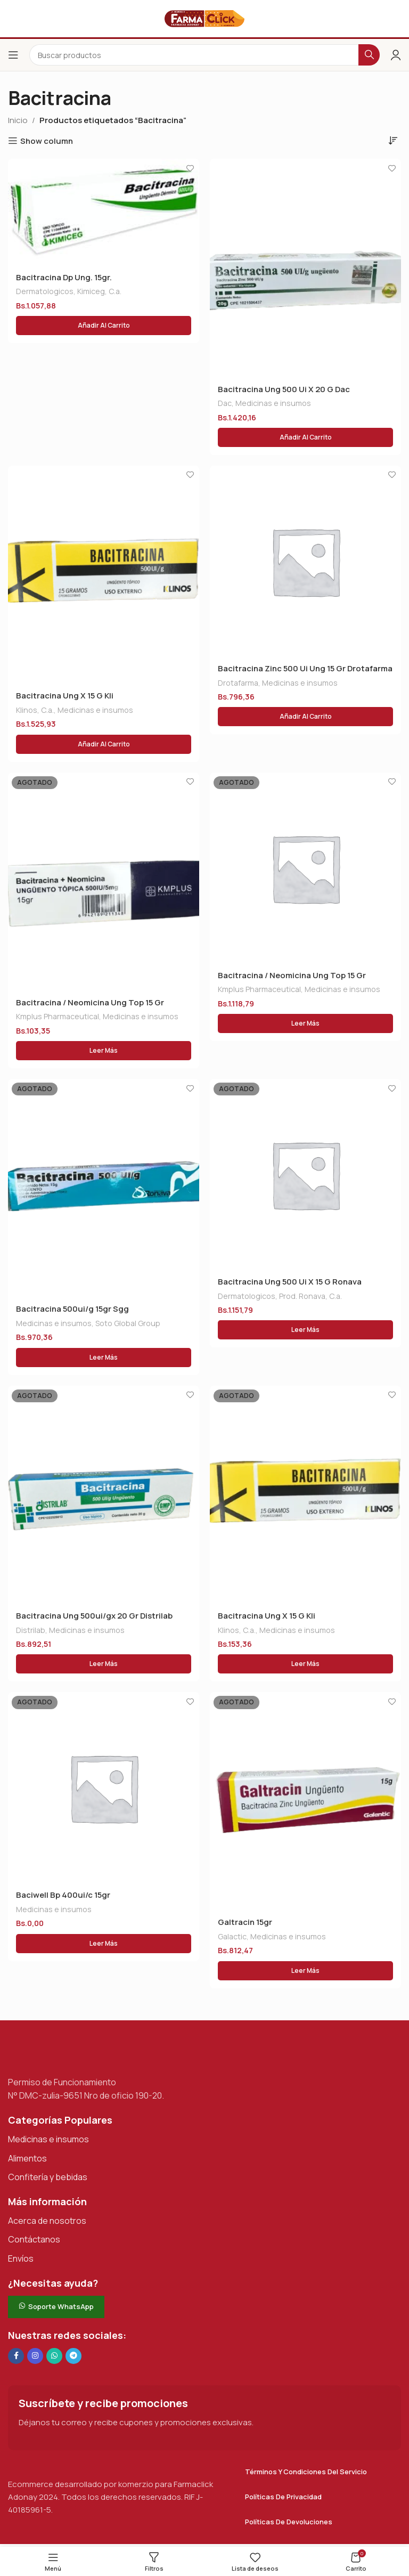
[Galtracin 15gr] (305, 1803)
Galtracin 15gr (245, 1925)
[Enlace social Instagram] (35, 2359)
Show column (46, 140)
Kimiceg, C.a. (99, 292)
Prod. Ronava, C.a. (310, 1298)
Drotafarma (238, 683)
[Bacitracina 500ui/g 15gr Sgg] (103, 1189)
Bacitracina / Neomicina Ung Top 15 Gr (90, 1003)
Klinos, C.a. (35, 710)
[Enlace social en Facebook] (16, 2359)
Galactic (232, 1939)
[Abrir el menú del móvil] (13, 55)
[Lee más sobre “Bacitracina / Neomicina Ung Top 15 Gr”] (103, 1052)
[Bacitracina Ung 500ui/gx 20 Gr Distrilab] (103, 1496)
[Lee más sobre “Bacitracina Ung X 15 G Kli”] (305, 1666)
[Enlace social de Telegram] (73, 2359)
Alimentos (27, 2161)
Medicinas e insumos (273, 404)
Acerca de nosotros (47, 2223)
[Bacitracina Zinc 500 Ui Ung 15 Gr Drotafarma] (305, 561)
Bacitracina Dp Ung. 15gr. (64, 277)
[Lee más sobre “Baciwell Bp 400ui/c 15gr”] (103, 1946)
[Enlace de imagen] (61, 2055)
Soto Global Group (127, 1325)
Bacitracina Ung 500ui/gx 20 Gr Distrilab (94, 1617)
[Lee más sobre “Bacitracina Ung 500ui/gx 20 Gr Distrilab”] (103, 1666)
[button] (103, 326)
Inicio (18, 120)
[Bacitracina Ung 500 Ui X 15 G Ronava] (305, 1176)
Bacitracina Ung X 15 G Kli (64, 696)
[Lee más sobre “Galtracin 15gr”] (305, 1973)
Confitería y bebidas (47, 2179)
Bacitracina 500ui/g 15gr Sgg (72, 1311)
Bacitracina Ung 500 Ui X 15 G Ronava (290, 1283)
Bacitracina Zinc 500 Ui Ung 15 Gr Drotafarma (305, 669)
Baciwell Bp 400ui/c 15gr (63, 1897)
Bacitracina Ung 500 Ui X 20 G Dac (284, 389)
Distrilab (30, 1632)
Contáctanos (34, 2242)
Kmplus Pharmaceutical (57, 1018)
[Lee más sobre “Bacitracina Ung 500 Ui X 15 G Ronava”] (305, 1332)
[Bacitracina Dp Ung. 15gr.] (103, 212)
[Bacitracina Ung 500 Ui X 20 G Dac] (305, 268)
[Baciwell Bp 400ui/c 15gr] (103, 1790)
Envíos (21, 2261)
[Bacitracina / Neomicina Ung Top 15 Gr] (103, 882)
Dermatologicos (44, 292)
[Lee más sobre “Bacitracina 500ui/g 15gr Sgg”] (103, 1359)
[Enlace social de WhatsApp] (54, 2359)
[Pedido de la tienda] (393, 140)
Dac (225, 404)
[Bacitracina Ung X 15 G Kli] (103, 575)
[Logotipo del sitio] (204, 17)
